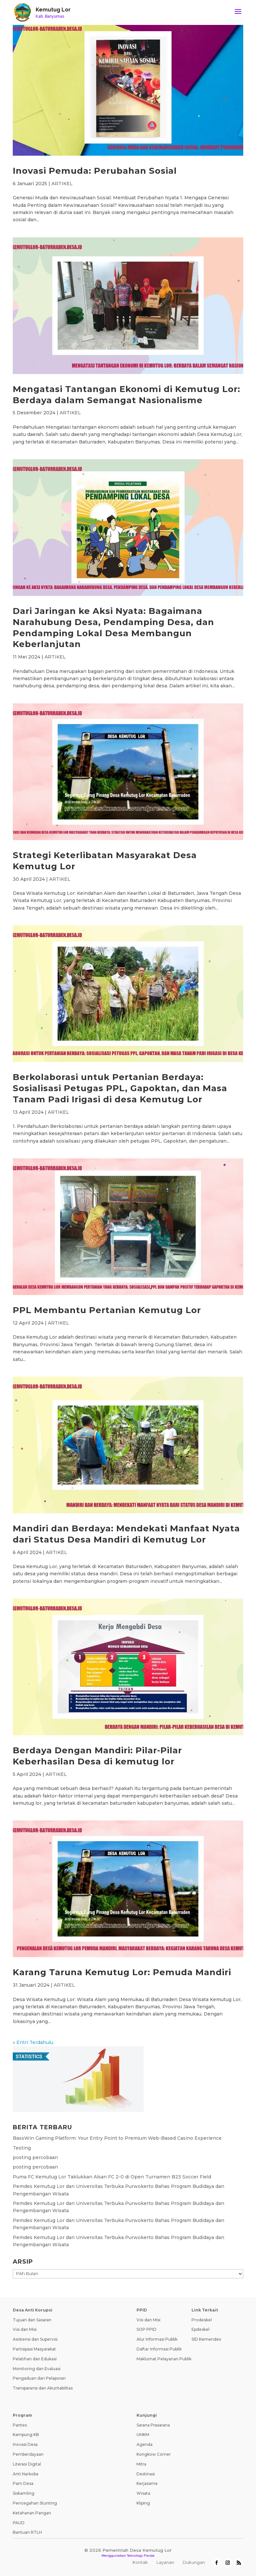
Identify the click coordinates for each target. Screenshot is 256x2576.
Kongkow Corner (154, 2454)
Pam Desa (23, 2483)
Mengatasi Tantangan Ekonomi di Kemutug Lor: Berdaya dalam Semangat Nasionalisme (126, 394)
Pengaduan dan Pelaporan (39, 2378)
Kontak (140, 2562)
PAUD (19, 2522)
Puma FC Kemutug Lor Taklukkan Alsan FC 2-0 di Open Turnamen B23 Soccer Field (112, 2177)
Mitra (141, 2464)
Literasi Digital (27, 2464)
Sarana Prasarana (153, 2425)
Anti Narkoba (25, 2473)
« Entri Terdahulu (33, 2042)
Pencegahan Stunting (35, 2503)
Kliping (143, 2503)
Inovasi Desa (25, 2444)
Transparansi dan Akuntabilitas (43, 2388)
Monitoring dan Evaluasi (37, 2368)
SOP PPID (146, 2329)
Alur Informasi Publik (157, 2339)
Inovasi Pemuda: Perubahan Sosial (95, 171)
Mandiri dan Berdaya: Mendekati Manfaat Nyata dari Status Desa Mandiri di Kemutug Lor (126, 1534)
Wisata (143, 2493)
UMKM (143, 2434)
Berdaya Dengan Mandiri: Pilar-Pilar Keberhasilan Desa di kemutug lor (97, 1756)
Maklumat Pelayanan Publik (164, 2358)
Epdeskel (201, 2329)
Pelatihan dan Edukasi (35, 2358)
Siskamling (23, 2493)
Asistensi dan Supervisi (35, 2339)
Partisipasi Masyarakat (34, 2349)
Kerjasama (147, 2483)
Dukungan (194, 2562)
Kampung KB (26, 2434)
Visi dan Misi (25, 2329)
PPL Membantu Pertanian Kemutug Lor (107, 1310)
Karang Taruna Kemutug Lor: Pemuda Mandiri (122, 1972)
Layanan (165, 2562)
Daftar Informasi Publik (159, 2349)
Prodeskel (202, 2319)
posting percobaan (35, 2157)
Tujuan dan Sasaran (32, 2319)
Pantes (20, 2425)
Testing (22, 2148)
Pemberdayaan (28, 2454)
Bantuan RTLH (27, 2532)
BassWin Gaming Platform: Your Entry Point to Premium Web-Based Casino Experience (117, 2138)
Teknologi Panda (141, 2555)
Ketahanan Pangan (32, 2512)
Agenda (145, 2444)
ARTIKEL (62, 184)
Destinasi (146, 2473)
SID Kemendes (206, 2339)
